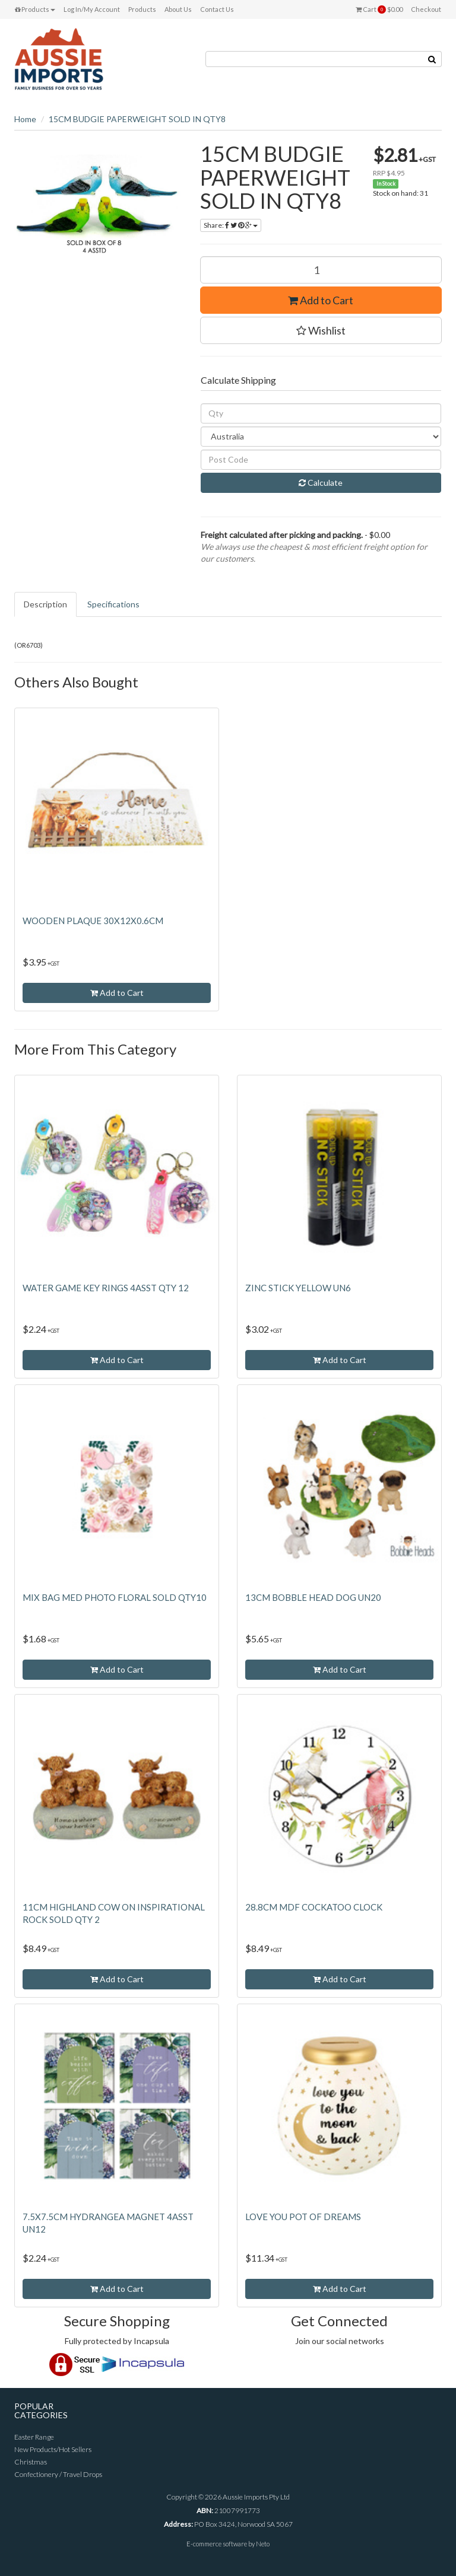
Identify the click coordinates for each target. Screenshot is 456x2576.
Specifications (113, 604)
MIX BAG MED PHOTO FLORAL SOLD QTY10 (115, 1597)
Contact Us (217, 9)
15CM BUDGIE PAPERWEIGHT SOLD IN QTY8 (137, 119)
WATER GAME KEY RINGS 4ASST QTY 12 (106, 1287)
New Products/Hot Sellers (52, 2449)
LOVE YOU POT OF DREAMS (303, 2216)
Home (25, 119)
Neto (263, 2544)
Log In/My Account (92, 9)
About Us (178, 9)
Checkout (426, 9)
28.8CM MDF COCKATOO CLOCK (313, 1907)
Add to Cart (320, 300)
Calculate (321, 482)
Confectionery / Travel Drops (58, 2474)
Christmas (30, 2461)
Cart (379, 9)
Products (35, 9)
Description (45, 604)
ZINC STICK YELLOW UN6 (298, 1287)
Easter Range (34, 2436)
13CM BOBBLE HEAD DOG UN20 (313, 1597)
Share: (231, 225)
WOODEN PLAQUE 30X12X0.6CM (93, 920)
